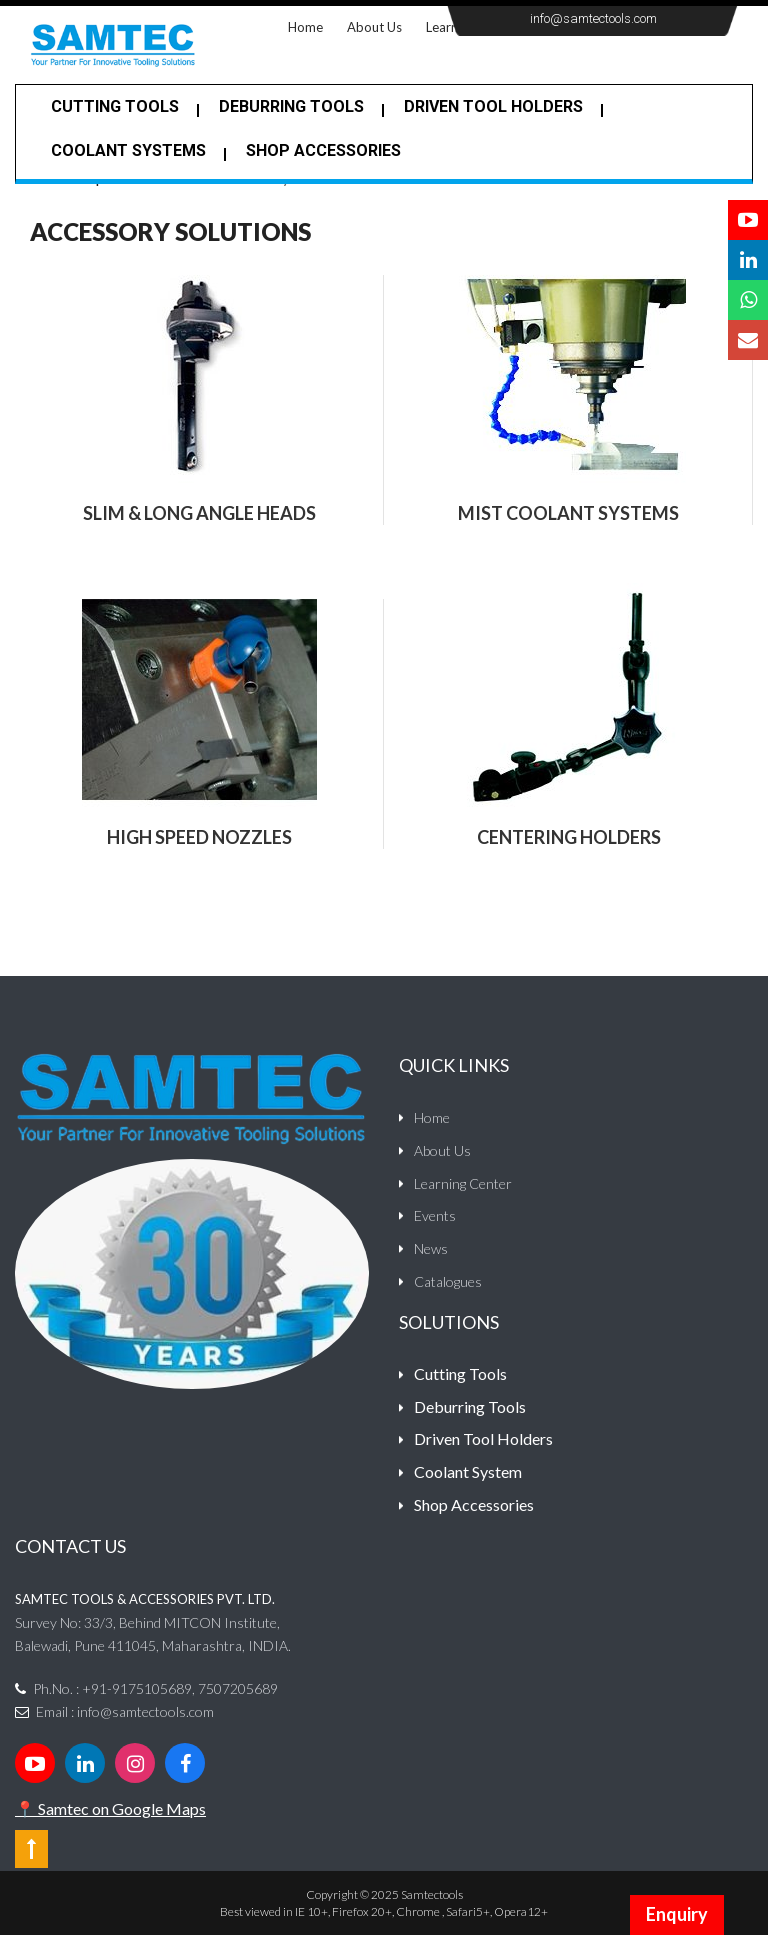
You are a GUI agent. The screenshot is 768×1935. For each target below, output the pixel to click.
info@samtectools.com (593, 18)
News (431, 1248)
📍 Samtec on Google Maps (110, 1808)
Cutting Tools (115, 106)
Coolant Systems (128, 150)
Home (311, 25)
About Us (374, 27)
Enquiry (677, 1914)
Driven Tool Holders (493, 106)
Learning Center (463, 1183)
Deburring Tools (470, 1406)
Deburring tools (291, 106)
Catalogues (448, 1281)
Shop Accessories (323, 150)
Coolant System (468, 1471)
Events (435, 1215)
